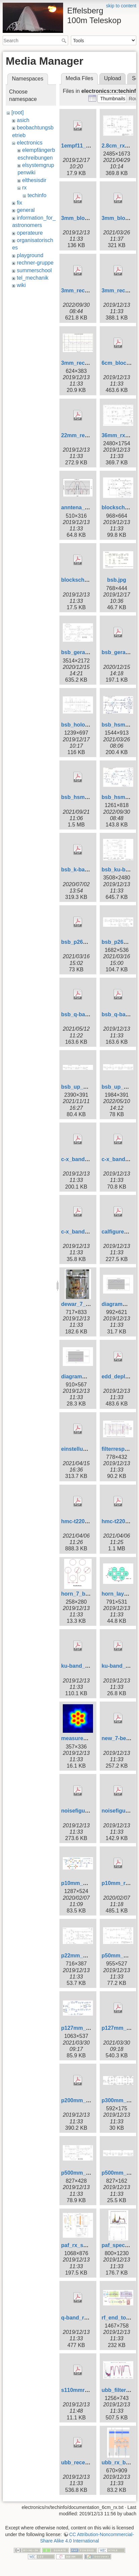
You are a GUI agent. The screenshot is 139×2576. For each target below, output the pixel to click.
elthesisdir (34, 180)
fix (19, 203)
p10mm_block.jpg (83, 1883)
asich (23, 120)
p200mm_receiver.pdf (88, 2100)
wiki (21, 285)
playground (30, 255)
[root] (17, 112)
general (26, 210)
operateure (30, 233)
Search (64, 40)
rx (24, 187)
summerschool (34, 270)
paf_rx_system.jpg (84, 2245)
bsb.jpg (116, 580)
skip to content (121, 5)
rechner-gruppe (35, 263)
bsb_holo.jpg (78, 725)
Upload (112, 78)
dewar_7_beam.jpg (85, 1304)
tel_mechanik (32, 278)
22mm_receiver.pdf (85, 435)
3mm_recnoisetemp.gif (90, 363)
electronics (29, 143)
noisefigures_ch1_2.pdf (91, 1811)
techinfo (37, 195)
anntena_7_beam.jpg (87, 507)
